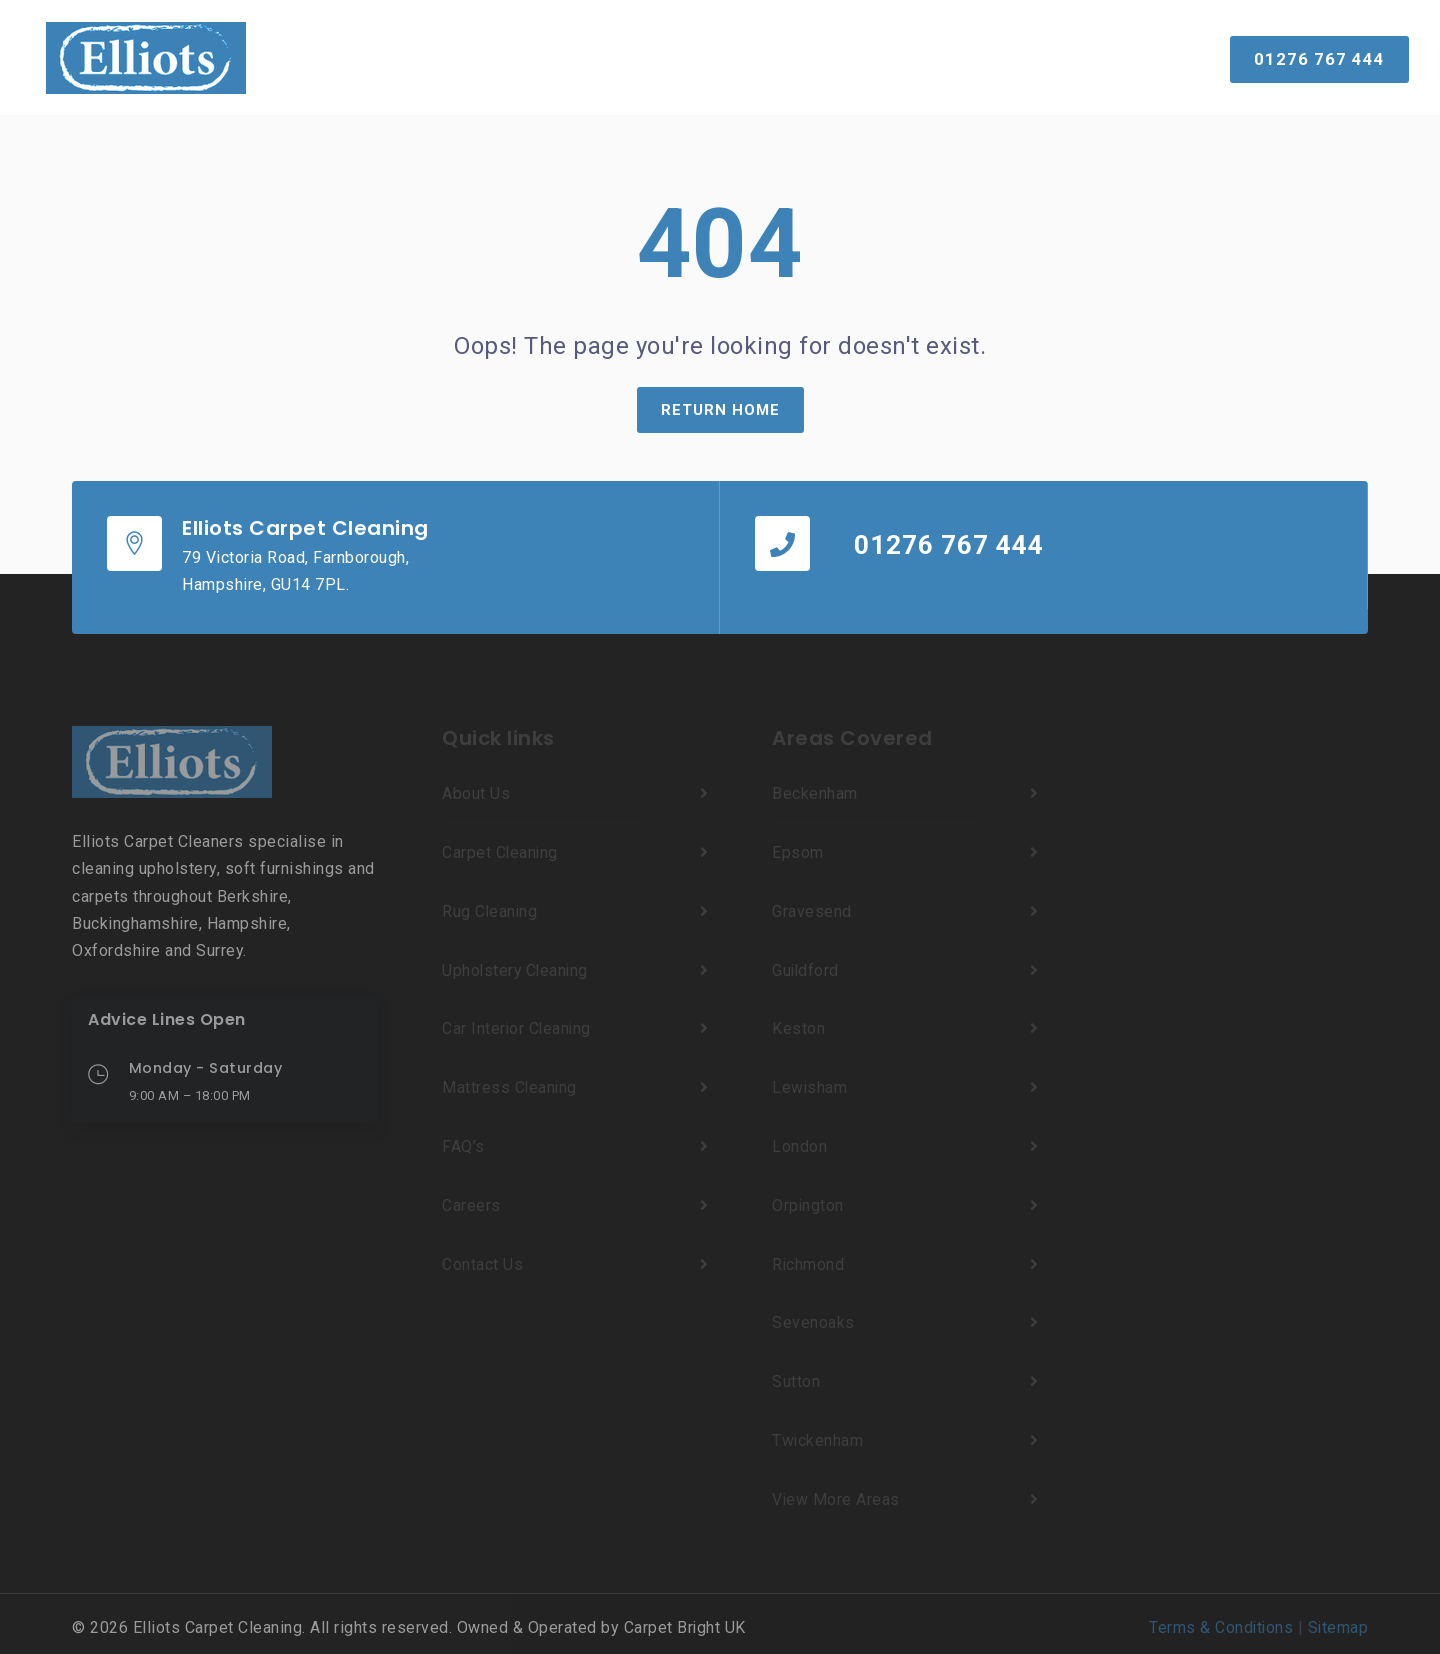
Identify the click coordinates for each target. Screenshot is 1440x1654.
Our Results (629, 56)
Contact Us (974, 56)
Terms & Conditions (1219, 1620)
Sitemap (1338, 1620)
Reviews (747, 56)
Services (495, 56)
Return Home (720, 410)
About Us (851, 56)
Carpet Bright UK (685, 1620)
